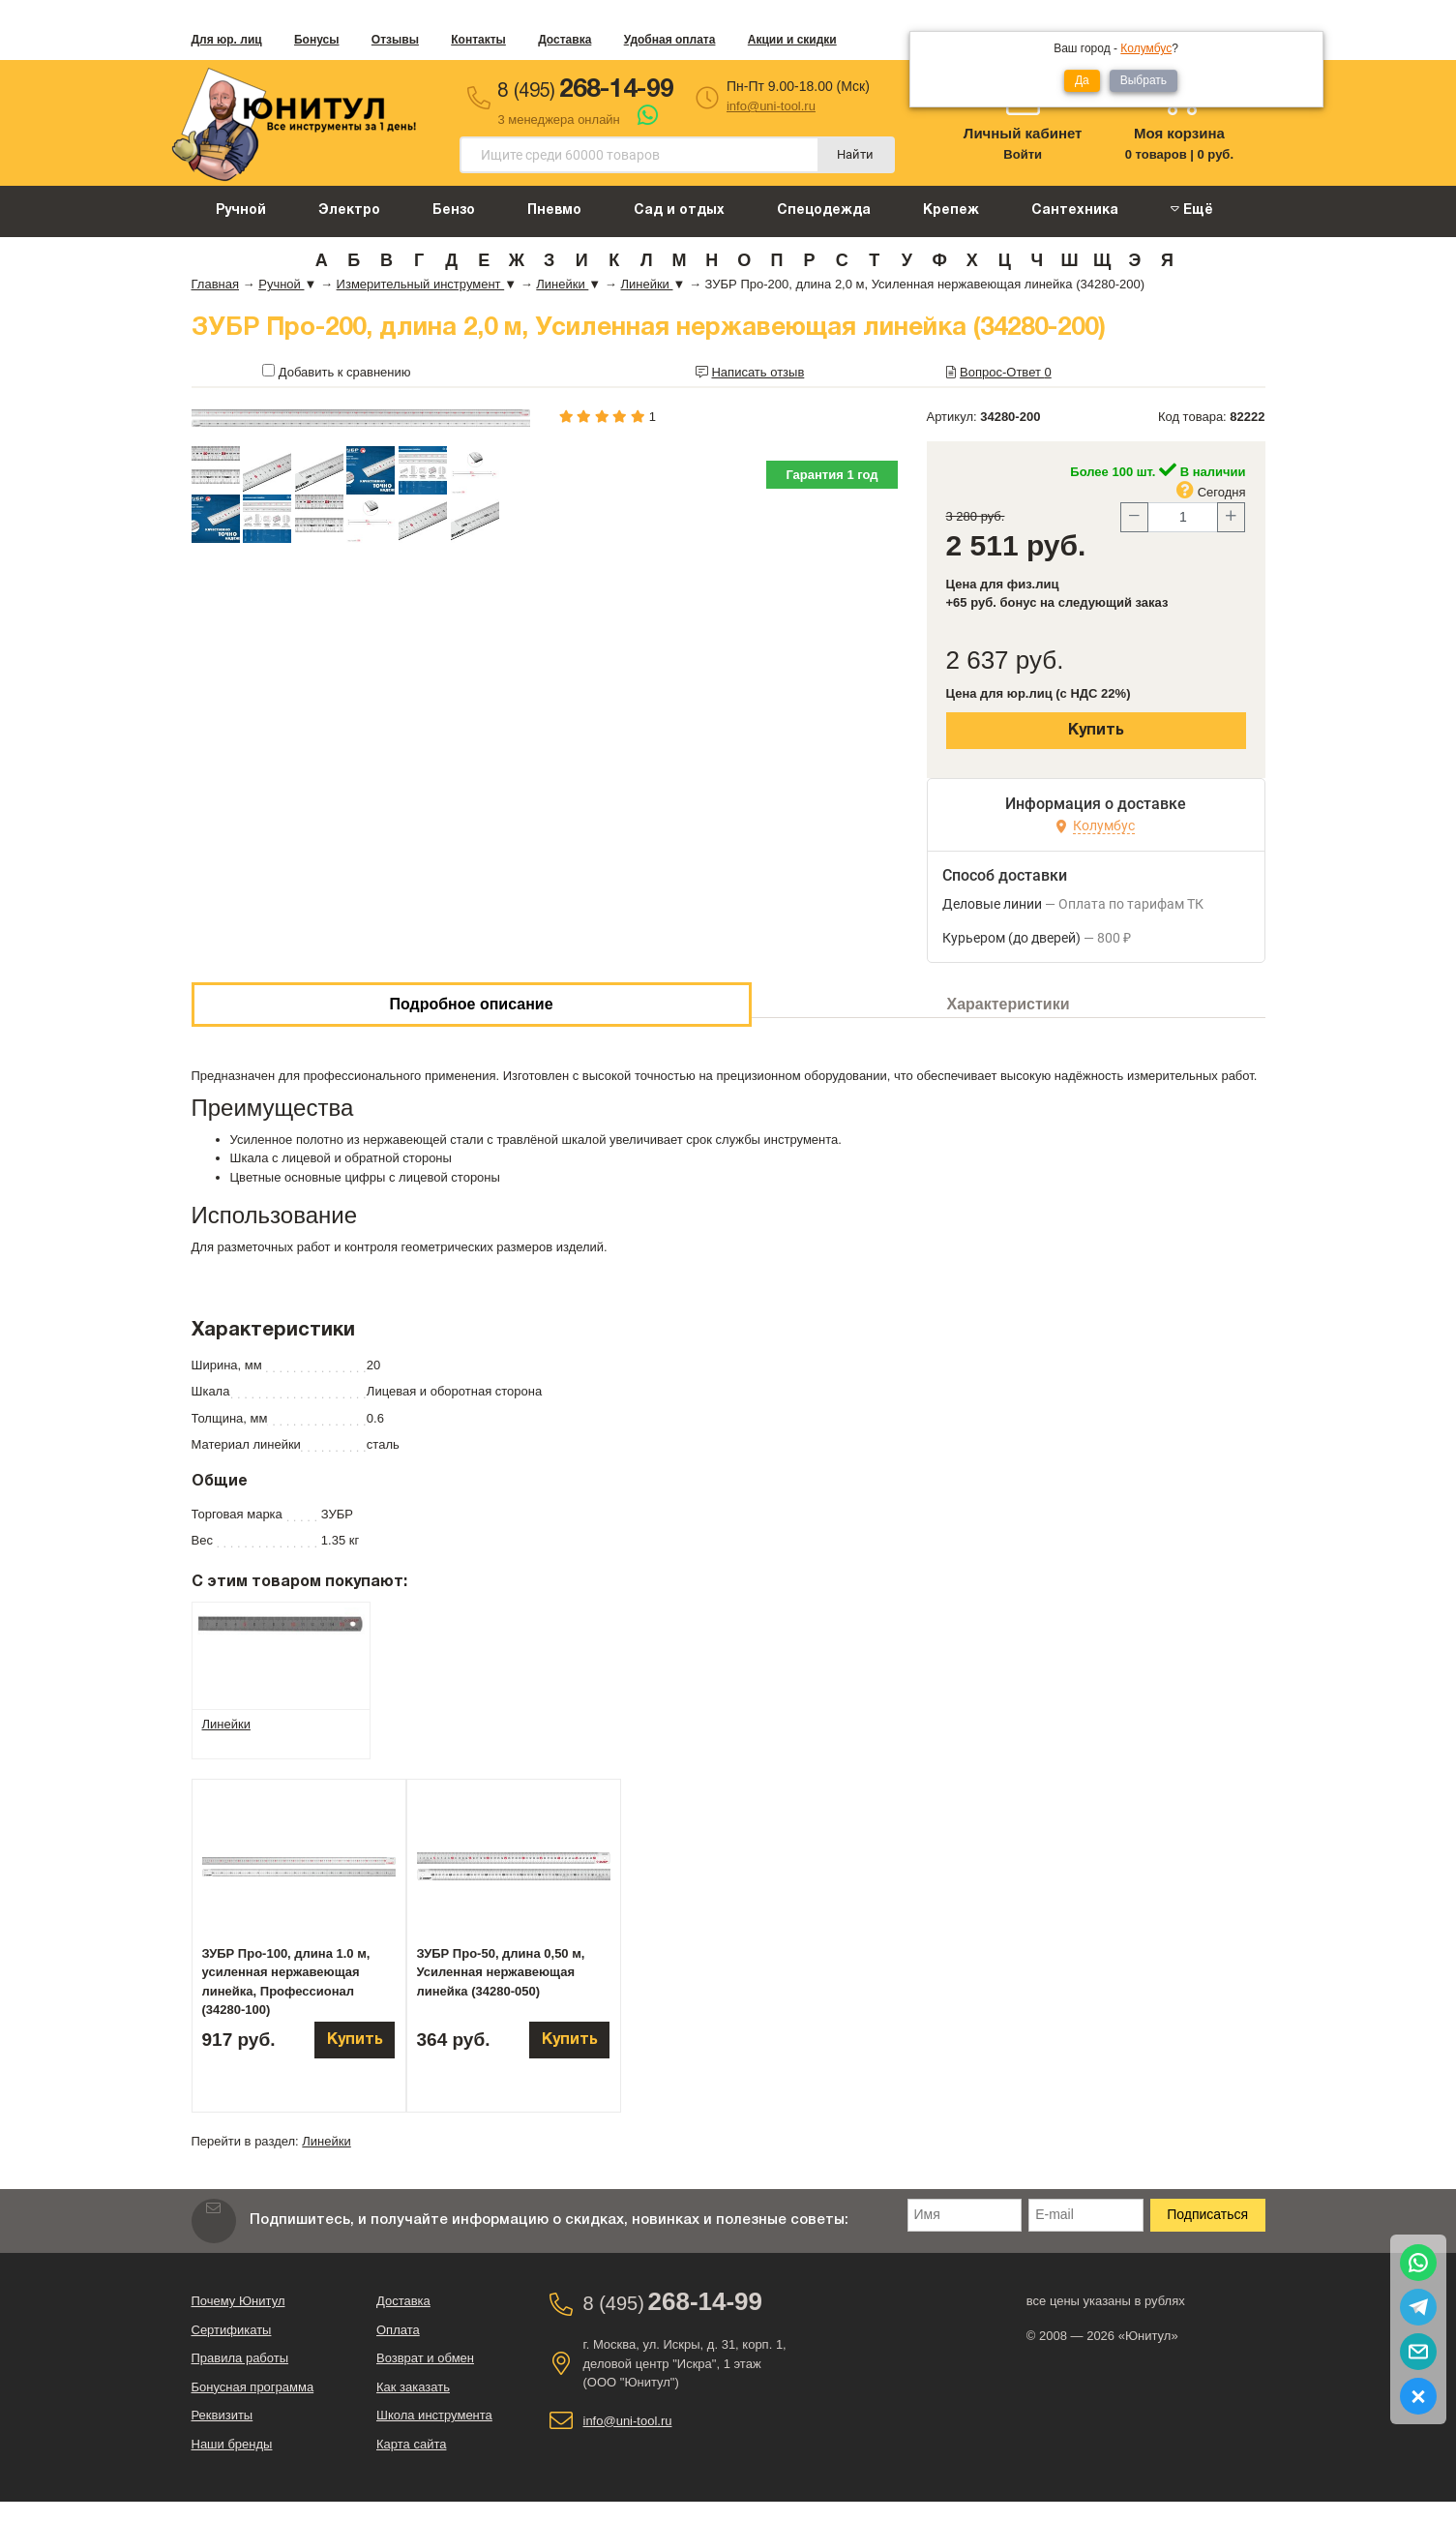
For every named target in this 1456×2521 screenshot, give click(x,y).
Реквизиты (222, 2415)
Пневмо (554, 210)
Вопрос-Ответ (1006, 372)
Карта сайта (411, 2444)
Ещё (1192, 209)
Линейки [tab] (226, 1724)
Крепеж (951, 210)
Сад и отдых (679, 210)
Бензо (453, 210)
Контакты (478, 39)
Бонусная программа (253, 2387)
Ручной (241, 210)
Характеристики (1008, 1004)
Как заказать (413, 2387)
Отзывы (395, 39)
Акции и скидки (792, 39)
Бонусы (317, 39)
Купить (1096, 730)
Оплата (398, 2330)
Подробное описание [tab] (470, 1004)
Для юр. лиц (227, 39)
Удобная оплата (670, 39)
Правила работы (240, 2358)
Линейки (326, 2141)
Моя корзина (1179, 133)
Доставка (564, 39)
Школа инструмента (434, 2415)
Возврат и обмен (425, 2358)
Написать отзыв (757, 372)
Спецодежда (824, 210)
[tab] (281, 1623)
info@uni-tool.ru (771, 106)
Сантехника (1074, 210)
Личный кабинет (1023, 133)
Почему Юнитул (238, 2301)
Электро (349, 210)
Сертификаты (232, 2330)
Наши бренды (232, 2444)
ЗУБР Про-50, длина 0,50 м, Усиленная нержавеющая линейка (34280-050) (501, 1972)
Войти (1022, 154)
